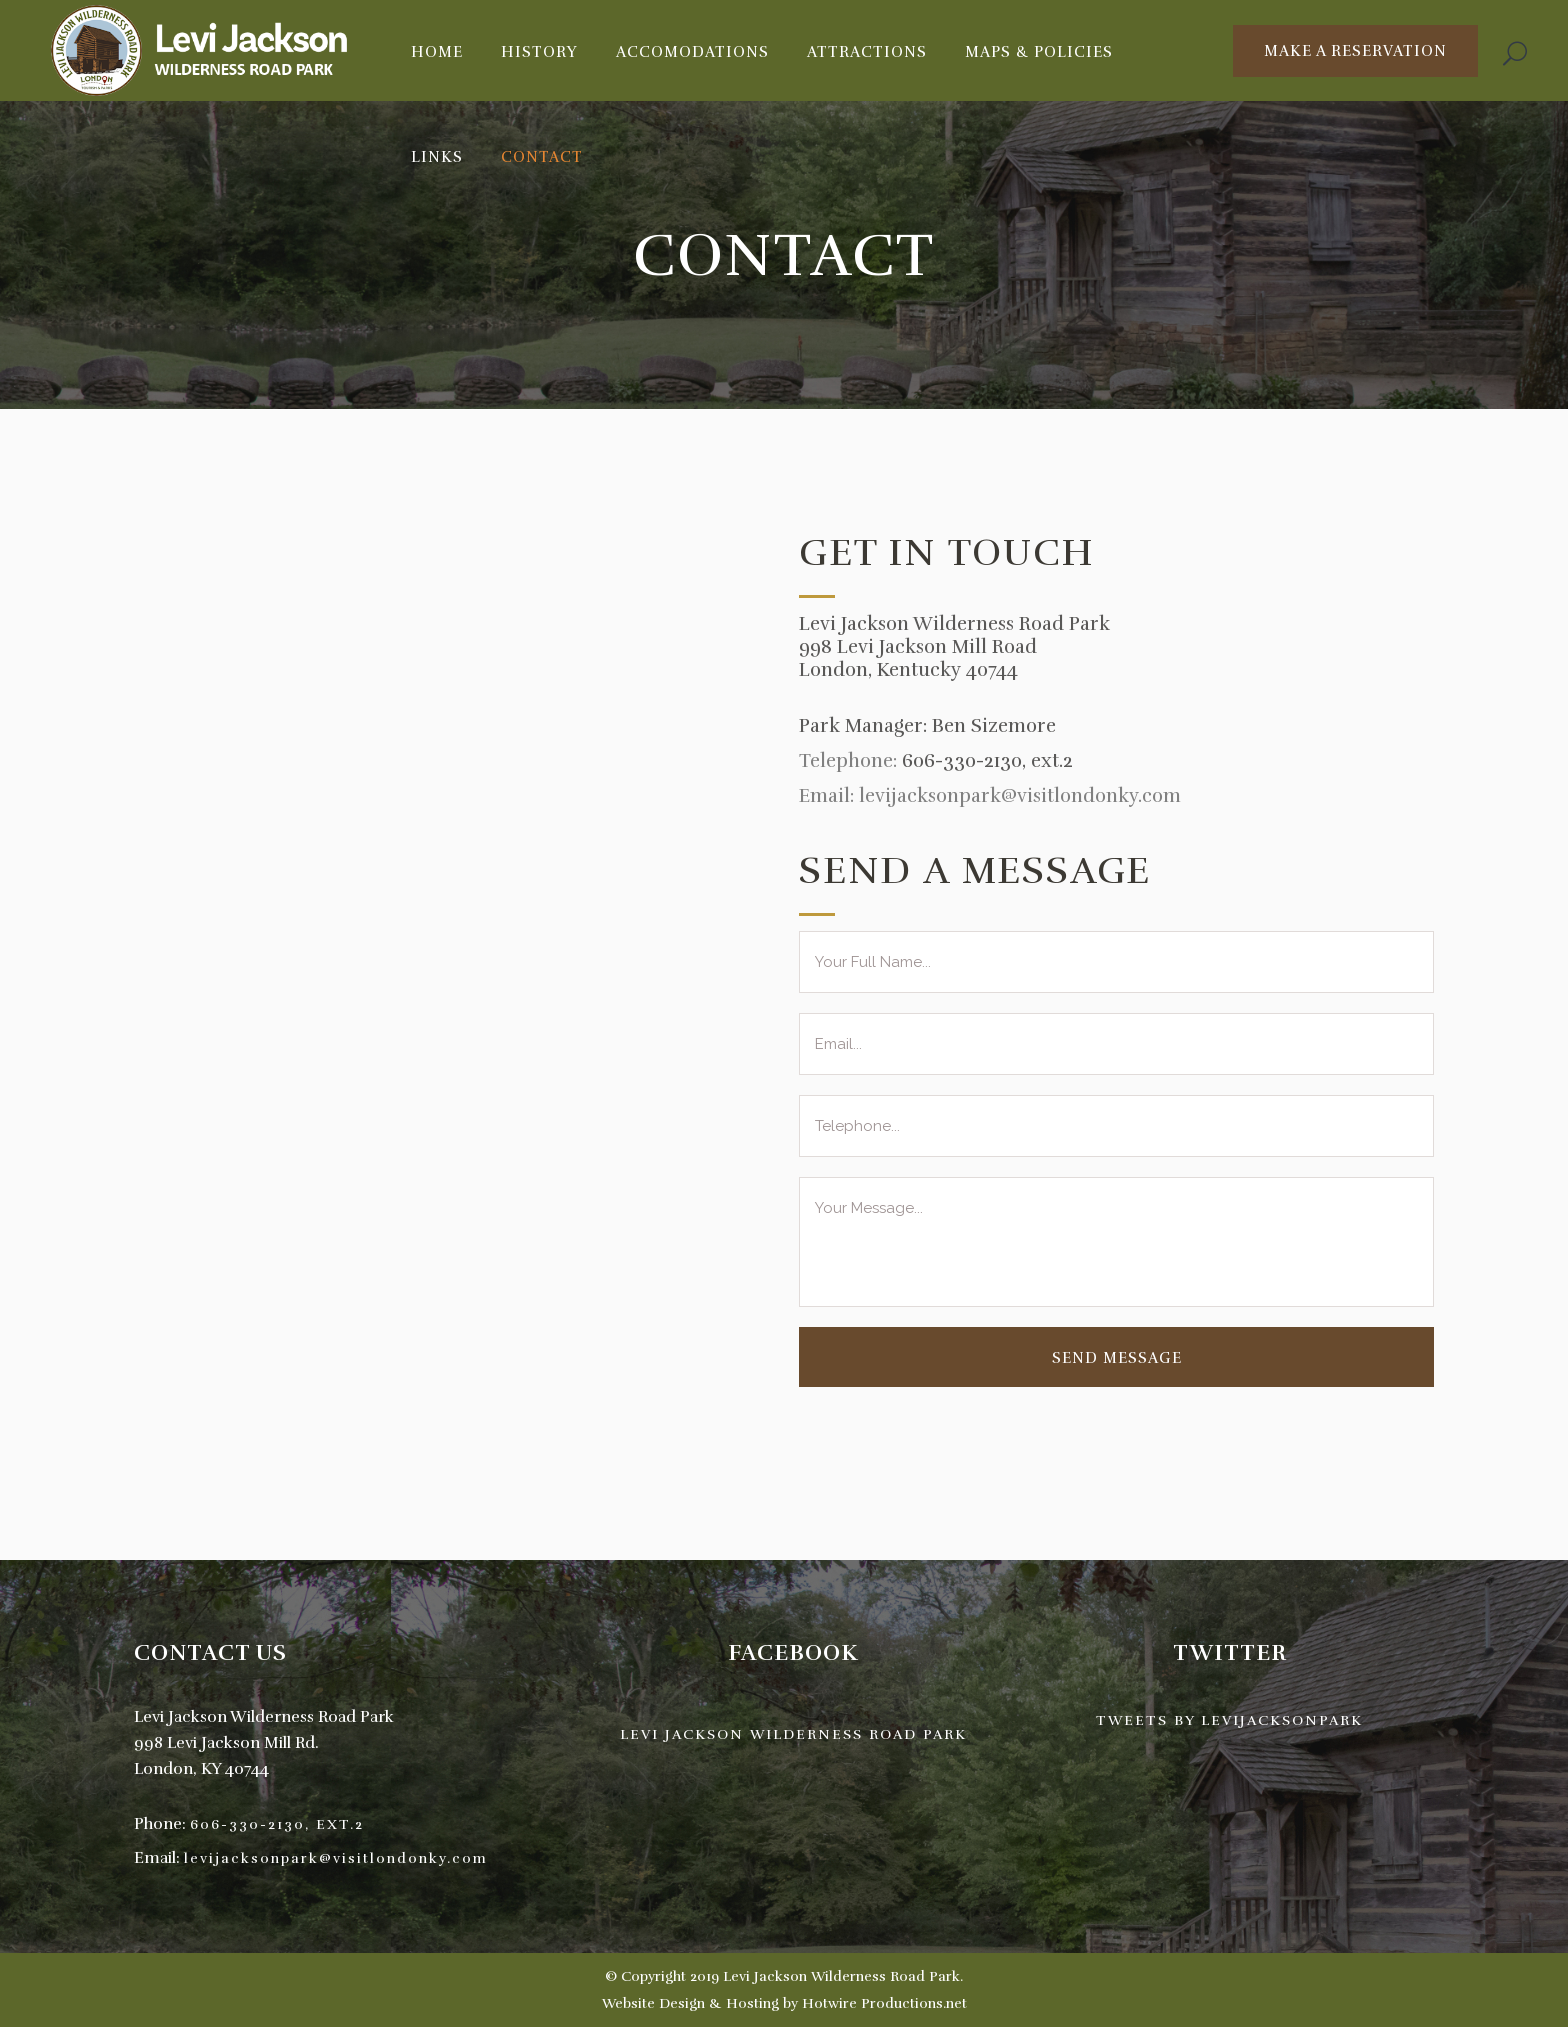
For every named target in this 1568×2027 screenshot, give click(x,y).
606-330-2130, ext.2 (987, 761)
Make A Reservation (1355, 51)
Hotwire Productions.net (884, 2003)
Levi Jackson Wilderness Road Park (793, 1734)
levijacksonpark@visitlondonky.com (336, 1858)
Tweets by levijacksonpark (1229, 1720)
